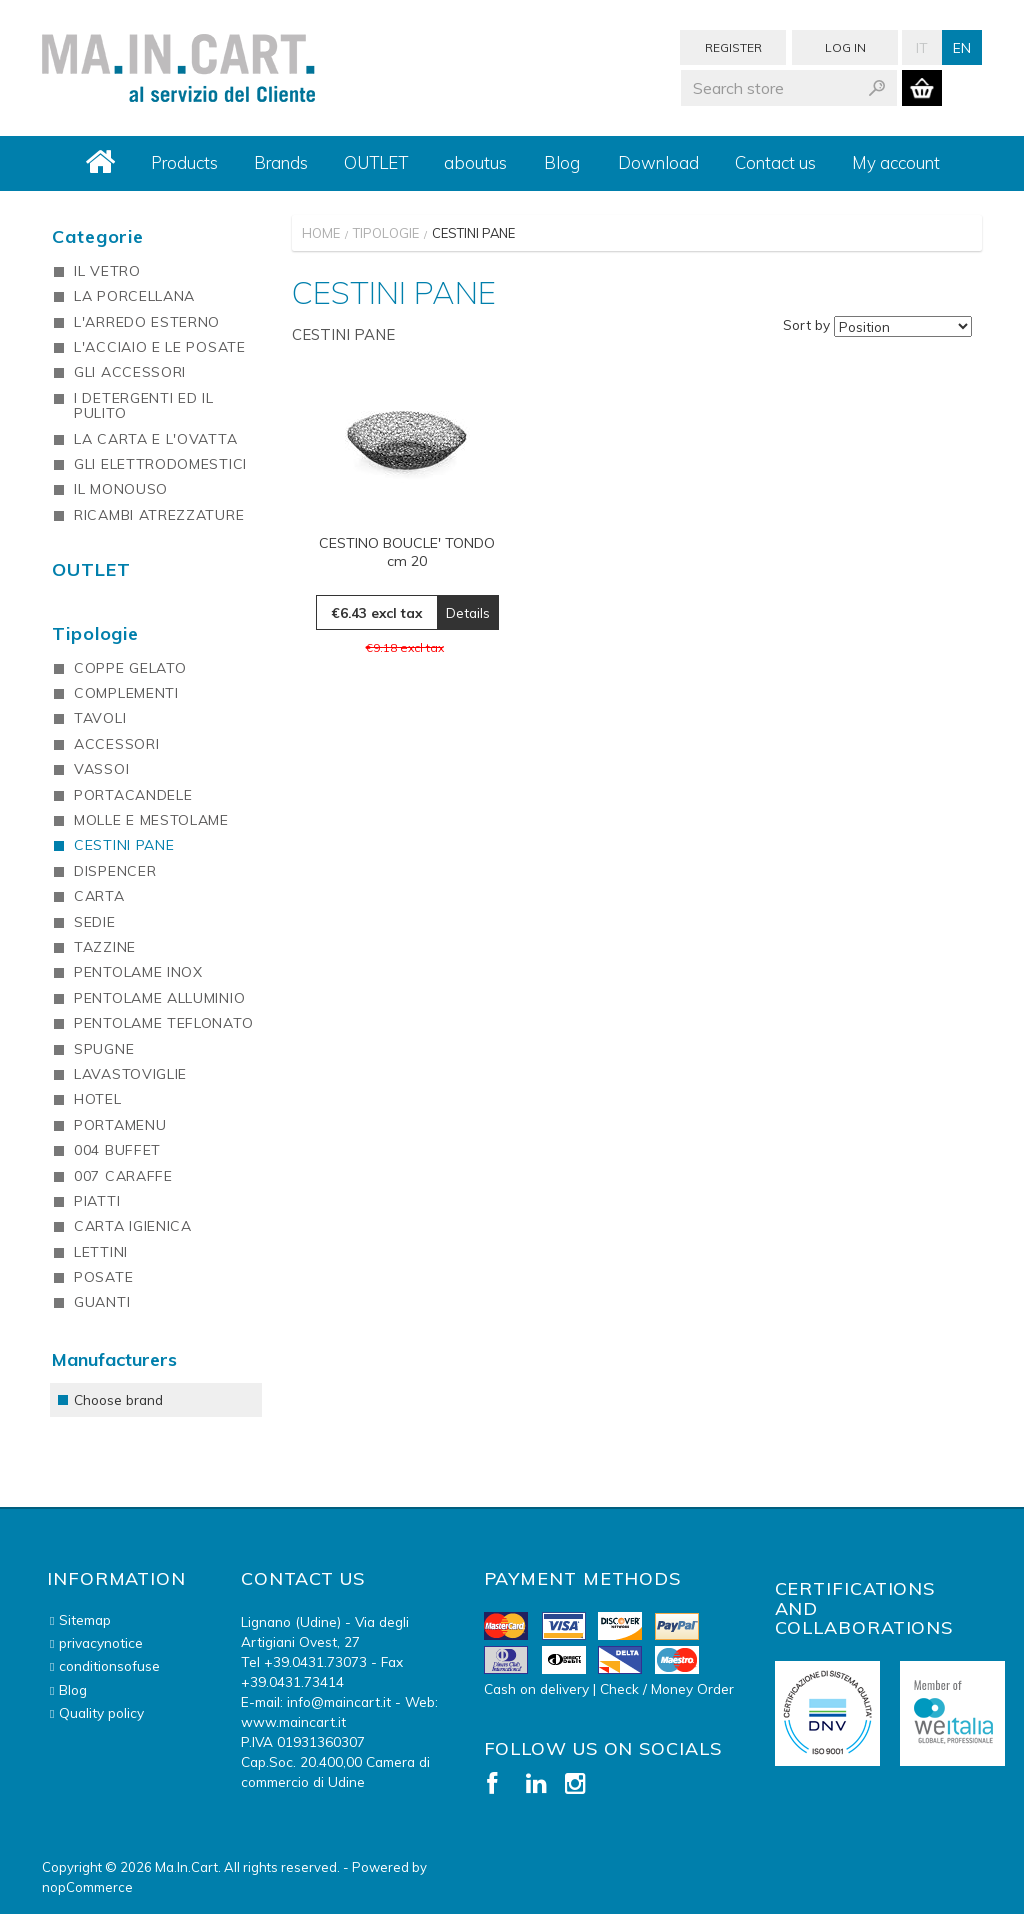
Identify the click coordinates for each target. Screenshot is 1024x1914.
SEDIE (95, 922)
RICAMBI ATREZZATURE (159, 515)
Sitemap (85, 1619)
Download (658, 162)
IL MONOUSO (121, 489)
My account (896, 162)
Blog (562, 162)
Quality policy (101, 1712)
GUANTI (102, 1302)
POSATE (103, 1277)
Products (184, 162)
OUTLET (376, 162)
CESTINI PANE (124, 845)
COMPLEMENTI (126, 693)
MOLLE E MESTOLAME (151, 820)
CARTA (99, 896)
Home (321, 233)
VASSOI (101, 769)
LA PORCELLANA (134, 296)
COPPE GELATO (130, 668)
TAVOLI (100, 718)
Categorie (98, 236)
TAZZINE (105, 947)
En (962, 47)
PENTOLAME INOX (138, 972)
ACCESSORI (116, 744)
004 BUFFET (117, 1150)
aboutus (475, 162)
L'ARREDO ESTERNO (147, 322)
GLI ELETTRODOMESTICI (160, 464)
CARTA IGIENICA (133, 1226)
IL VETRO (107, 271)
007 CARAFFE (123, 1176)
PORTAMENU (120, 1125)
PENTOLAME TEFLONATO (163, 1023)
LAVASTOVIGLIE (130, 1074)
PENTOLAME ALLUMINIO (159, 998)
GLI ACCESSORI (130, 372)
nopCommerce (87, 1887)
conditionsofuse (109, 1665)
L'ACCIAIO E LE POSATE (160, 347)
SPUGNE (104, 1049)
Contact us (775, 162)
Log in (845, 47)
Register (733, 47)
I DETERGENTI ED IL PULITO (144, 405)
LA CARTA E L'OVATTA (155, 439)
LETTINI (101, 1252)
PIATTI (97, 1201)
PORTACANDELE (133, 795)
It (922, 47)
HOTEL (98, 1099)
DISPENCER (115, 871)
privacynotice (101, 1642)
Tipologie (386, 233)
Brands (281, 162)
